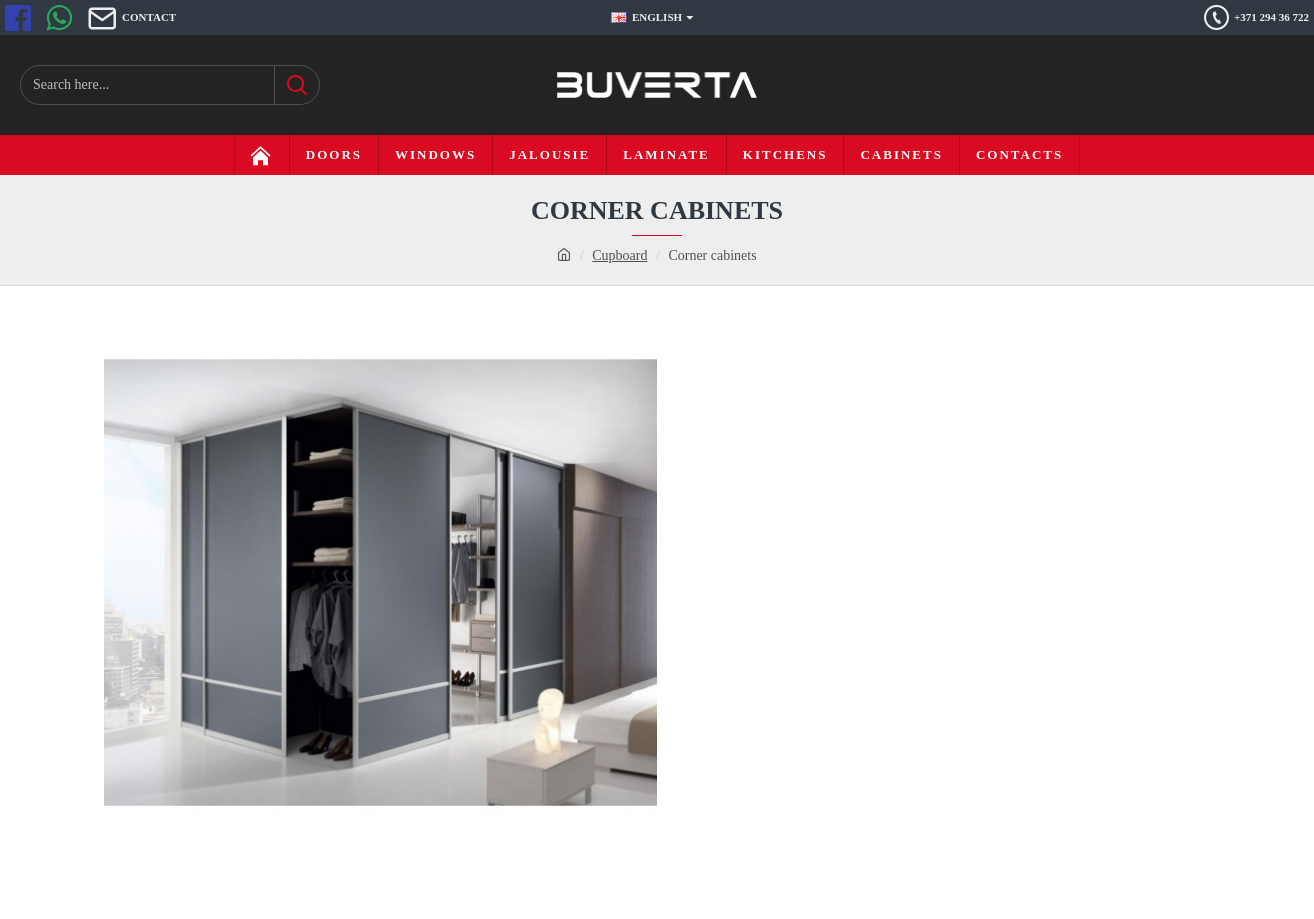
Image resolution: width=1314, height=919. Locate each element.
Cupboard (619, 255)
